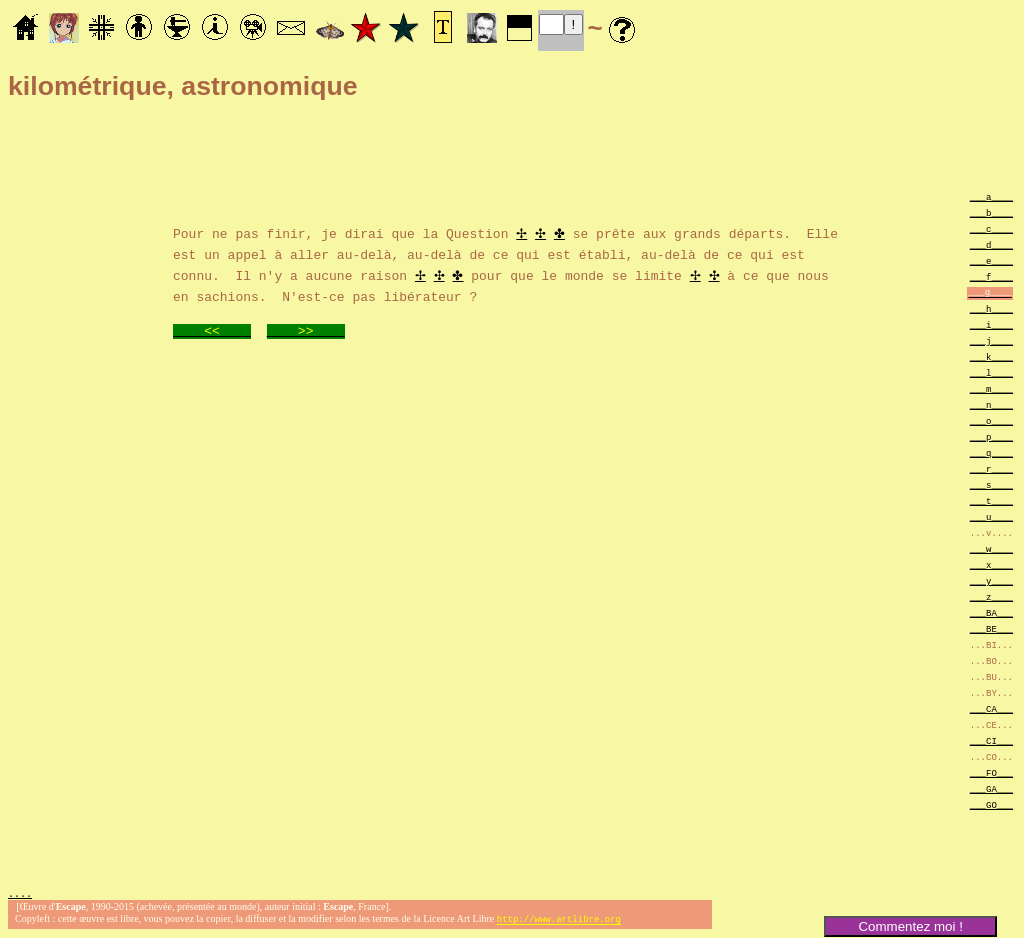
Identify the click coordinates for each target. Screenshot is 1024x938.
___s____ (991, 484)
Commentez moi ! (910, 926)
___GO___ (991, 804)
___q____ (991, 452)
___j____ (991, 340)
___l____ (991, 372)
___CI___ (991, 740)
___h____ (991, 308)
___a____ (991, 196)
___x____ (991, 564)
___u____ (991, 516)
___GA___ (991, 788)
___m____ (991, 388)
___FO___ (991, 772)
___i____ (991, 324)
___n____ (991, 404)
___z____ (991, 596)
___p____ (991, 436)
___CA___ (991, 708)
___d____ (991, 244)
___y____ (991, 580)
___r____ (991, 468)
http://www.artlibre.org (559, 921)
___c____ (991, 228)
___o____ (991, 420)
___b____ (991, 212)
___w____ (991, 548)
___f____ (991, 276)
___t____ (991, 500)
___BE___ (991, 628)
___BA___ (991, 612)
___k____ (991, 356)
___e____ (991, 260)
